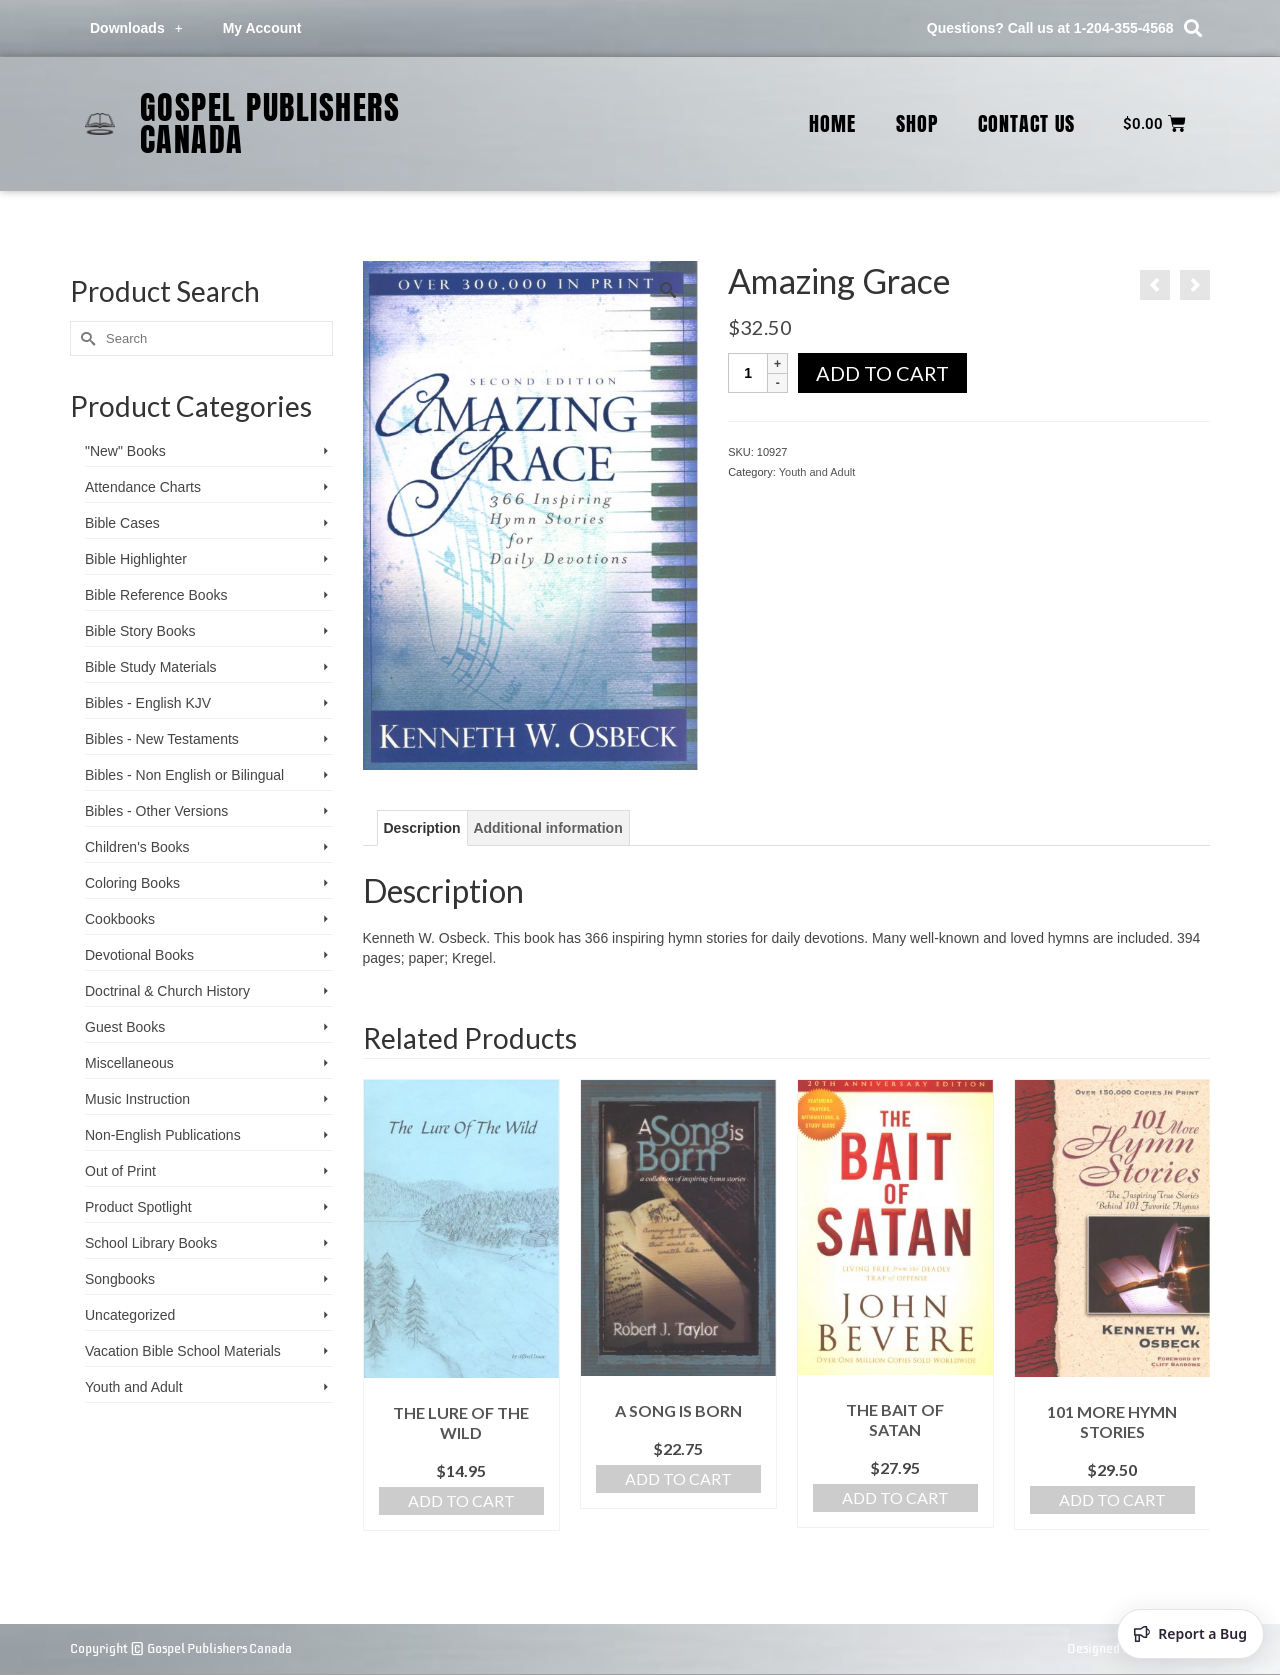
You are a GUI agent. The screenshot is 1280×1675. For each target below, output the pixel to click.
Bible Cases (122, 523)
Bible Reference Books (156, 595)
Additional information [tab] (547, 828)
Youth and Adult (817, 472)
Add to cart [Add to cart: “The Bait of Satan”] (895, 1497)
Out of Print (120, 1171)
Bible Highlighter (136, 559)
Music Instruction (137, 1099)
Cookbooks (120, 919)
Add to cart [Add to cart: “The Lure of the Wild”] (461, 1500)
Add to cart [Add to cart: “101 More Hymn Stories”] (1112, 1499)
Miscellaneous (129, 1063)
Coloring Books (132, 883)
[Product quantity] (748, 373)
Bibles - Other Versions (156, 811)
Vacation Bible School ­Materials (183, 1351)
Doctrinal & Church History (167, 991)
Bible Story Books (140, 631)
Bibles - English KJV (148, 703)
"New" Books (125, 451)
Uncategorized (130, 1315)
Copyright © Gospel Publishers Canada (181, 1648)
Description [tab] (422, 828)
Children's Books (137, 847)
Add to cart (882, 373)
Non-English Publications (163, 1135)
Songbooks (120, 1279)
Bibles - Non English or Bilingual (184, 775)
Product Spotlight (138, 1207)
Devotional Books (139, 955)
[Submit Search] (85, 338)
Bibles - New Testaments (162, 739)
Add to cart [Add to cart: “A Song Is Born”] (678, 1478)
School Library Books (151, 1243)
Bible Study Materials (151, 667)
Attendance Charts (143, 487)
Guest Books (125, 1027)
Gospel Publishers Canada (270, 123)
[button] (1193, 28)
